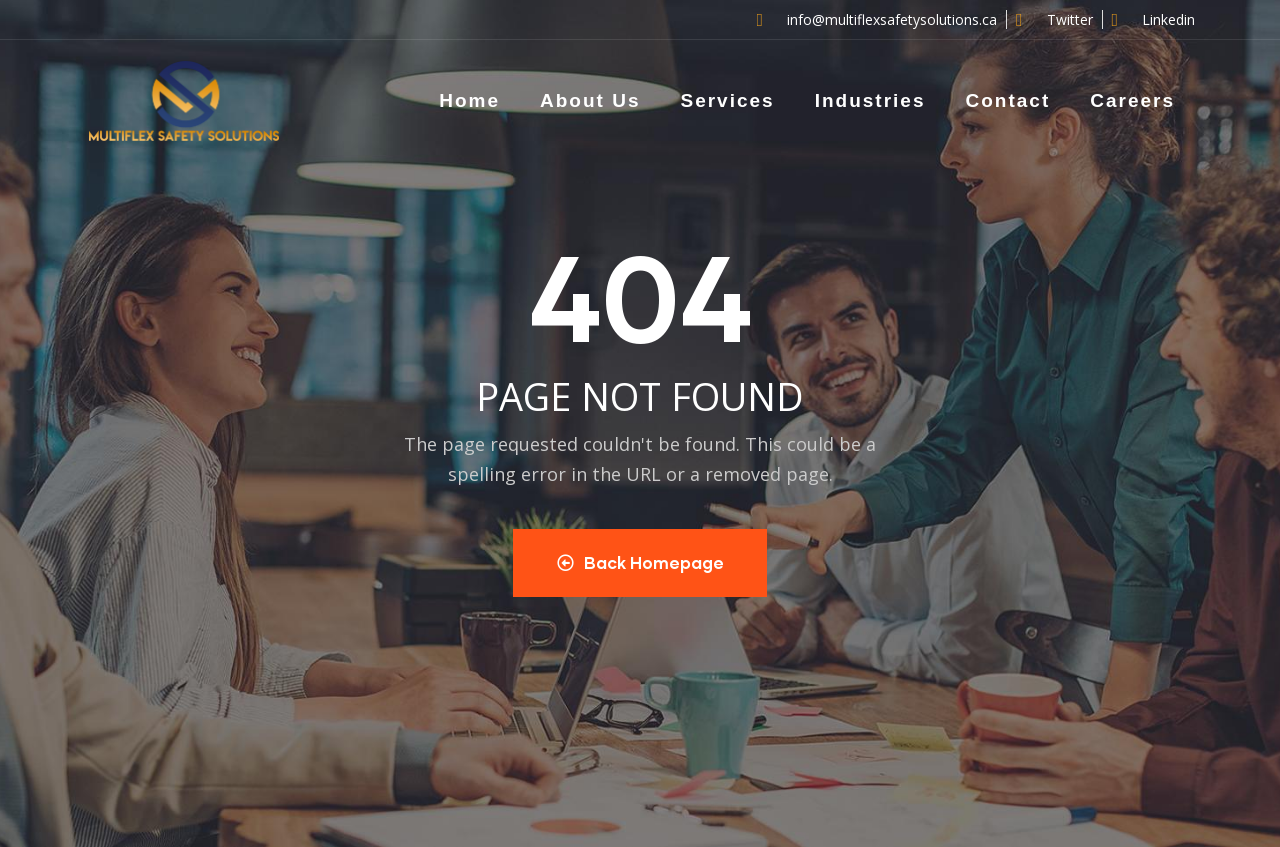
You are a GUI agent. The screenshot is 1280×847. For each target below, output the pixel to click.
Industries (870, 100)
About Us (590, 100)
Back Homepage (640, 562)
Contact (1007, 100)
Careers (1132, 100)
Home (469, 100)
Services (727, 100)
